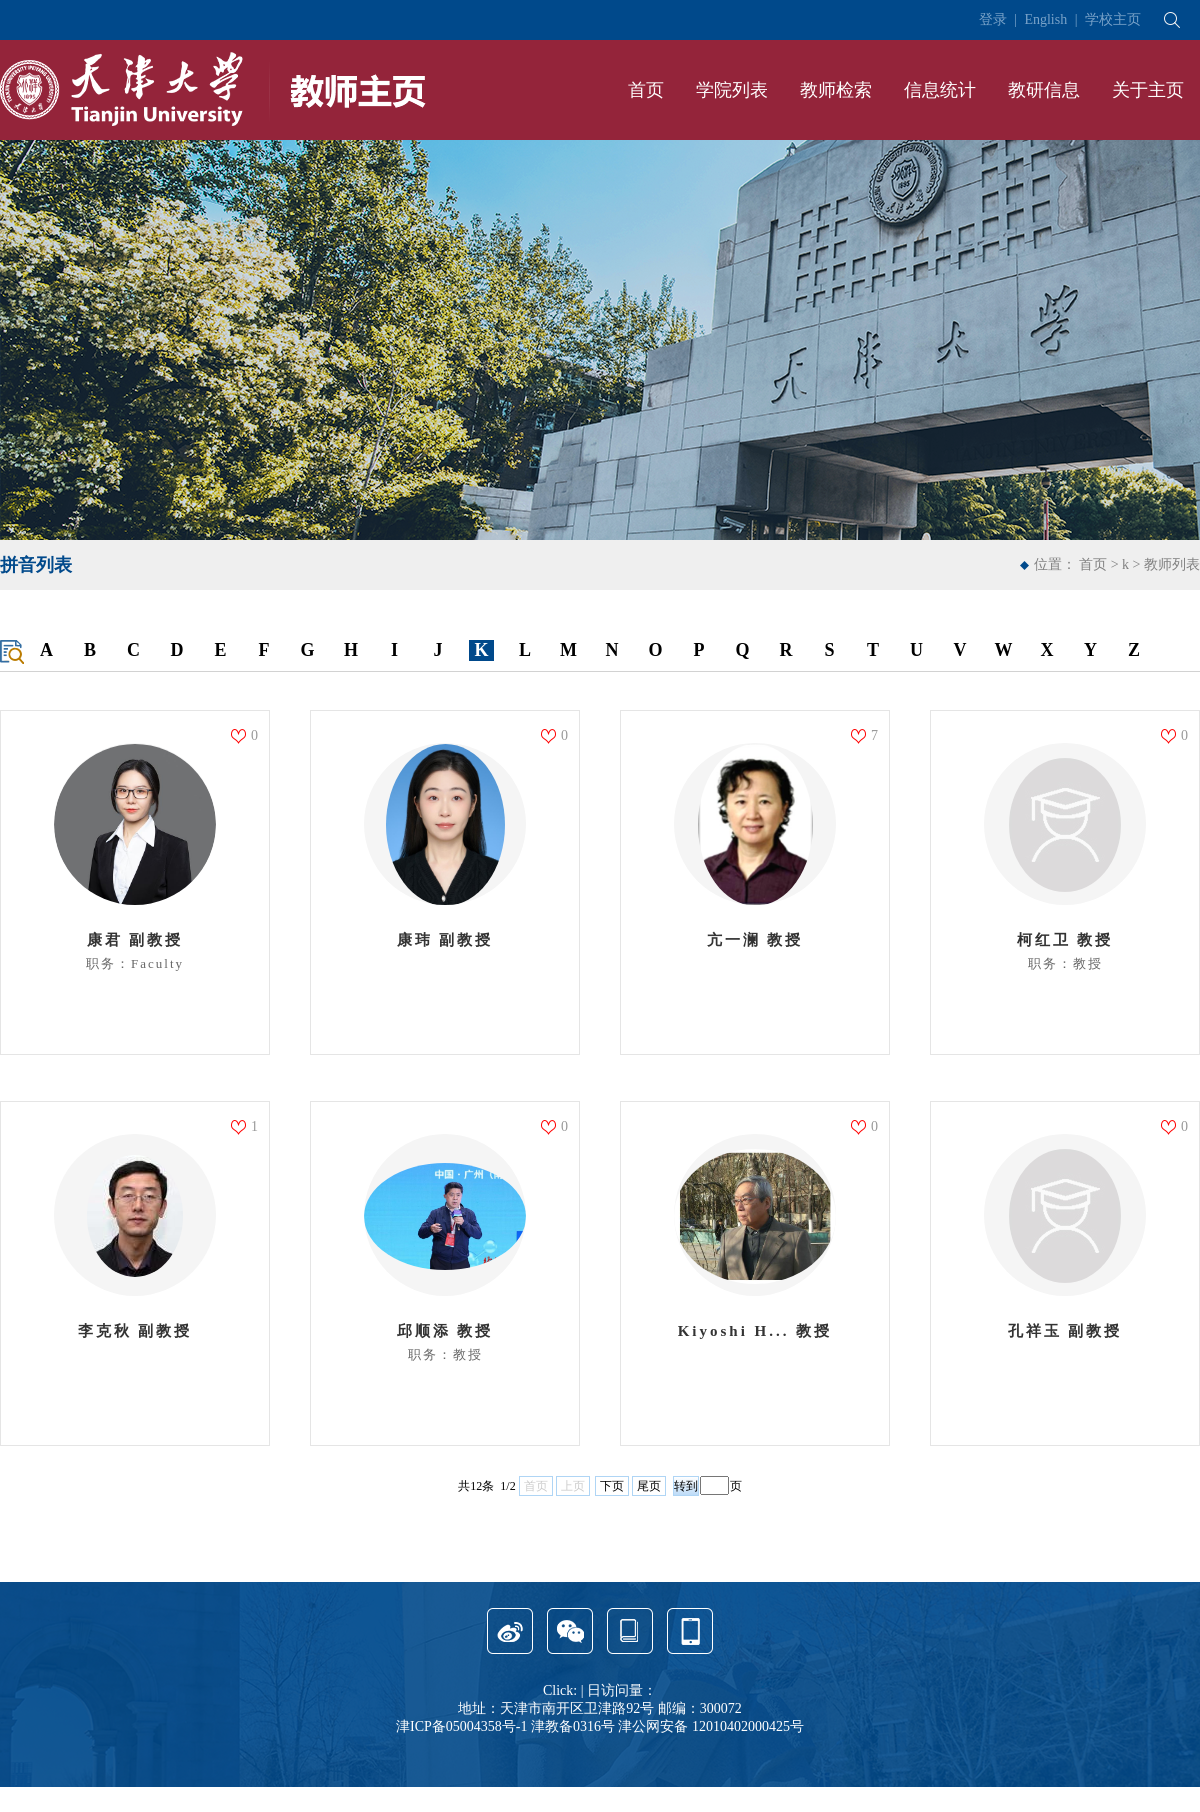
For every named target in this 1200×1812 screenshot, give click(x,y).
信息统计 (940, 90)
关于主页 (1148, 90)
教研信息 (1044, 90)
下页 (612, 1486)
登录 (993, 19)
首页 (646, 90)
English (1045, 19)
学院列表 (732, 90)
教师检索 (836, 90)
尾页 (649, 1486)
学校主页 (1113, 19)
